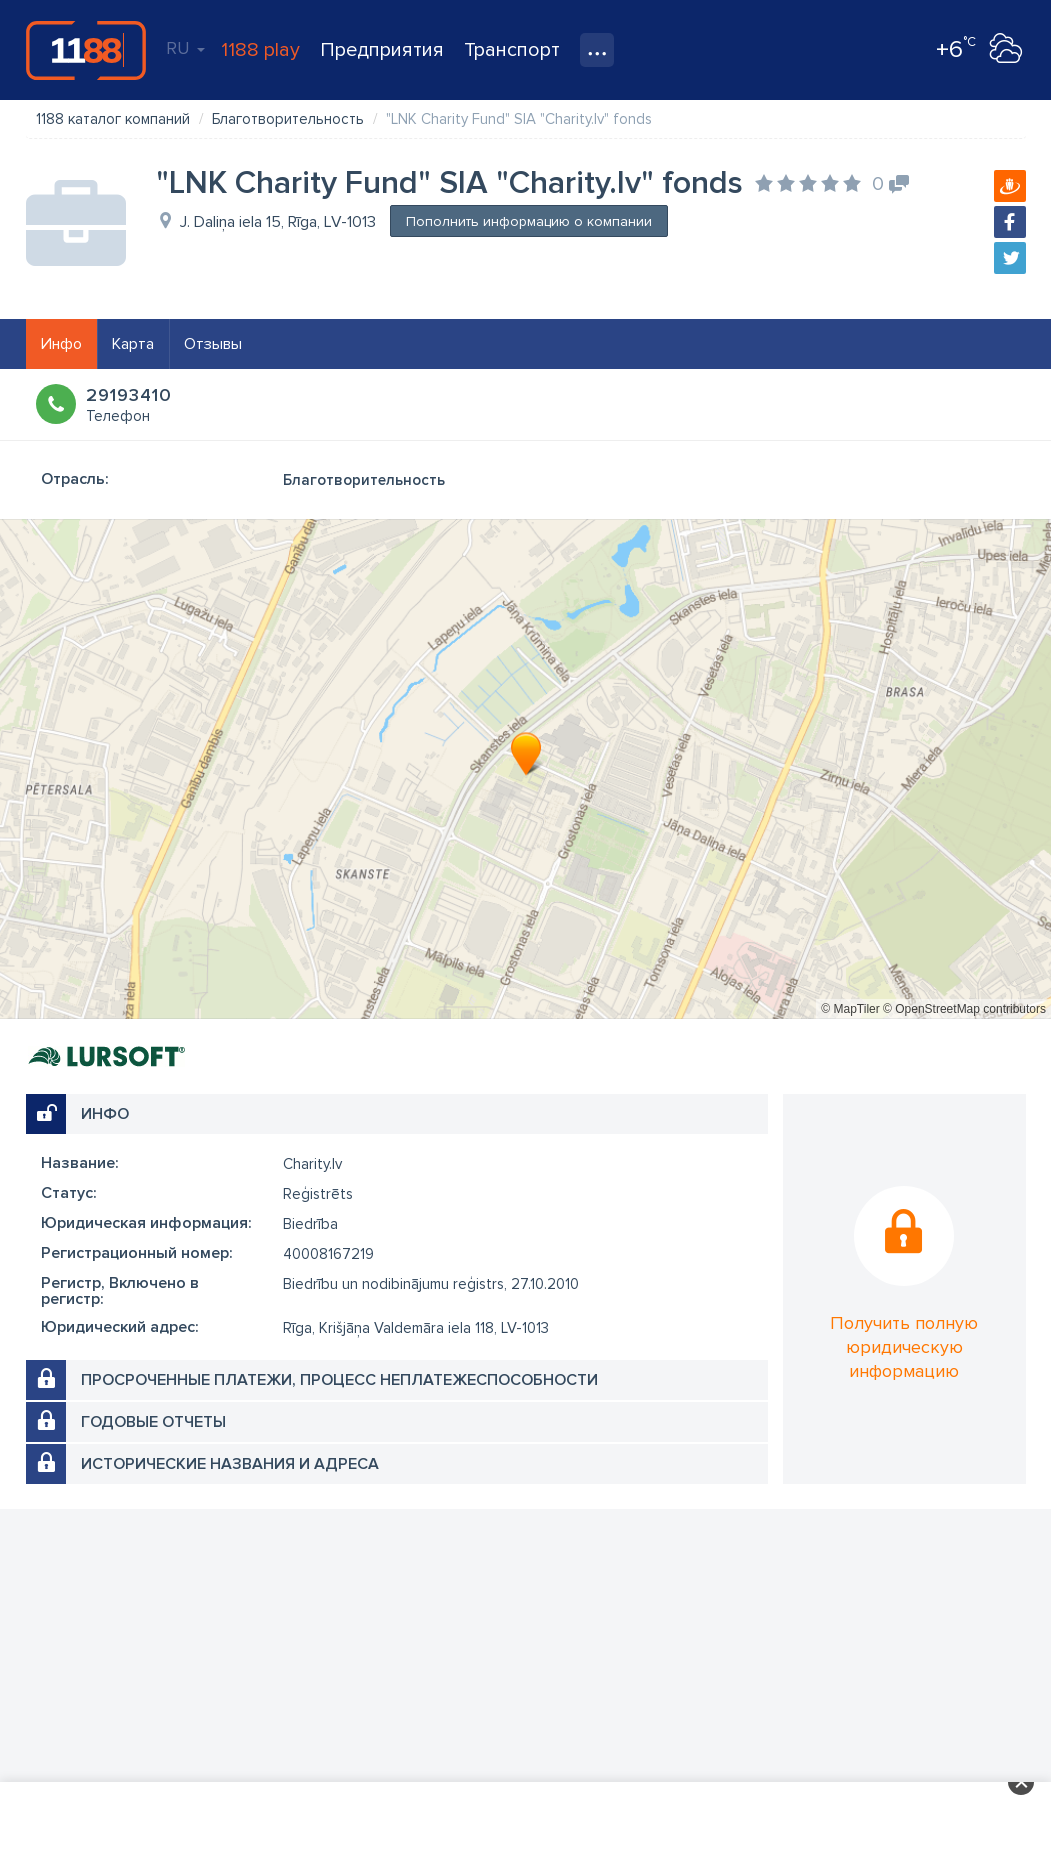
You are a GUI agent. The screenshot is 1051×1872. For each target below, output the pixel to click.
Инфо (61, 344)
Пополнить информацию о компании (529, 221)
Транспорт (512, 50)
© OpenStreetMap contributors (964, 1009)
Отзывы (213, 344)
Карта (133, 344)
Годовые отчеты (153, 1422)
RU (185, 48)
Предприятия (382, 50)
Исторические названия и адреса (230, 1464)
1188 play (260, 50)
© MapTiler (850, 1009)
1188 (86, 50)
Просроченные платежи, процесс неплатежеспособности (339, 1380)
